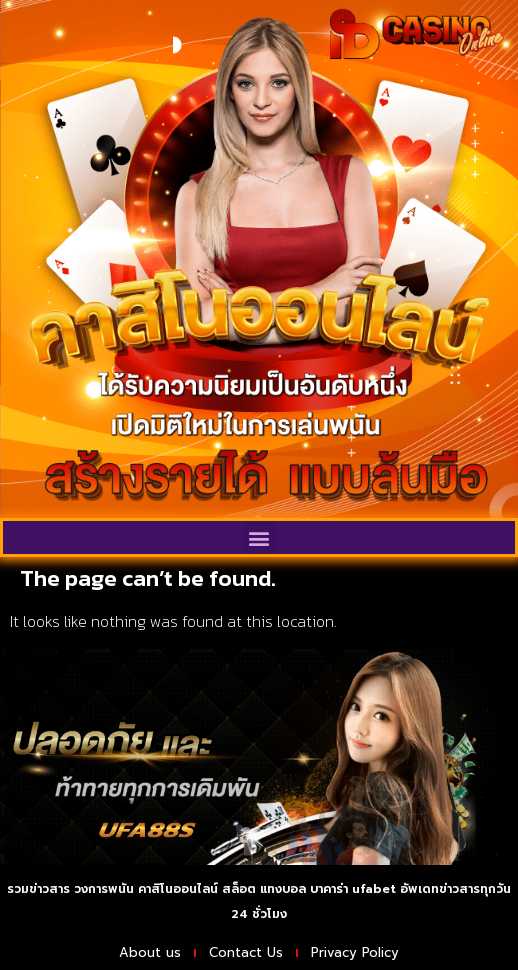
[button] (259, 537)
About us (150, 952)
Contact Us (246, 952)
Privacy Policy (355, 952)
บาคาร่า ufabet (353, 889)
